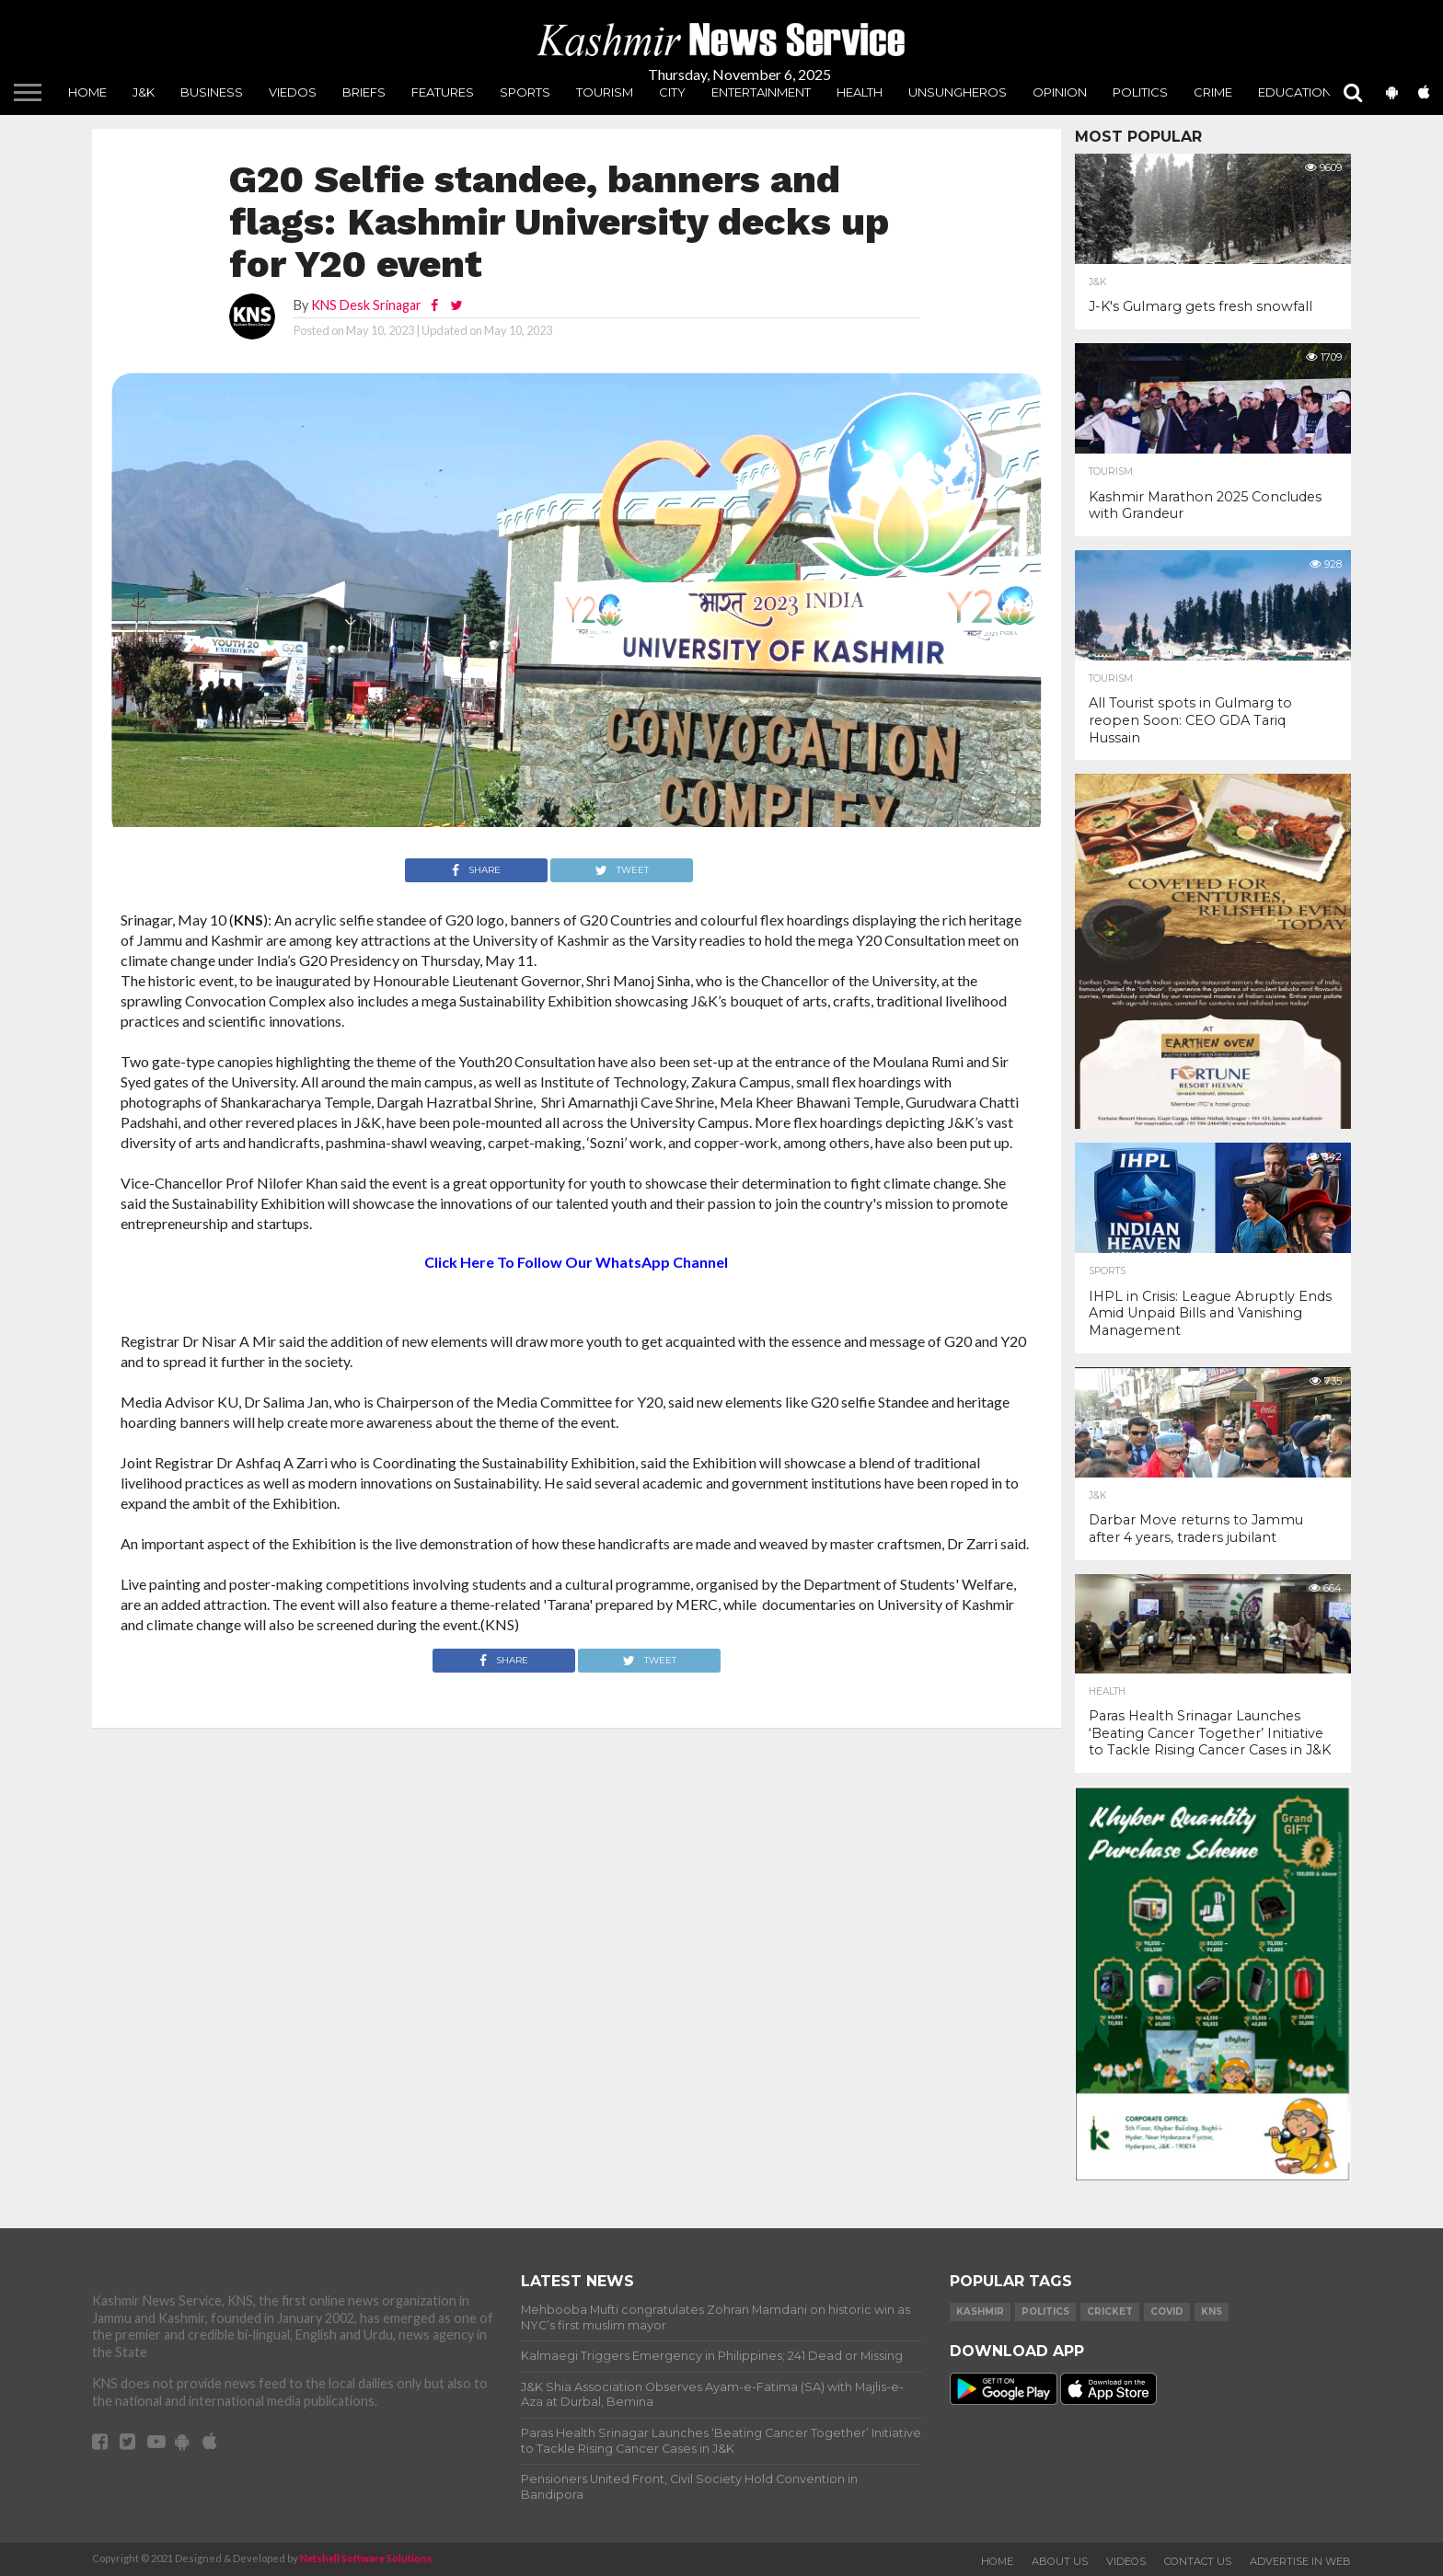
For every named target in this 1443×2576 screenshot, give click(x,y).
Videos (1126, 2561)
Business (211, 92)
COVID (1166, 2311)
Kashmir (980, 2311)
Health (860, 92)
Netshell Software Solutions (366, 2558)
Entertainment (761, 92)
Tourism (604, 92)
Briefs (364, 92)
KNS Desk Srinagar (366, 305)
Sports (525, 92)
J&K (144, 92)
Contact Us (1197, 2561)
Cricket (1110, 2311)
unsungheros (957, 92)
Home (87, 92)
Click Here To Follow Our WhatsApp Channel (576, 1262)
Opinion (1060, 92)
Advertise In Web (1300, 2561)
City (672, 92)
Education (1295, 92)
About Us (1060, 2561)
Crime (1213, 92)
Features (442, 92)
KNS (1211, 2311)
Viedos (293, 92)
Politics (1140, 92)
